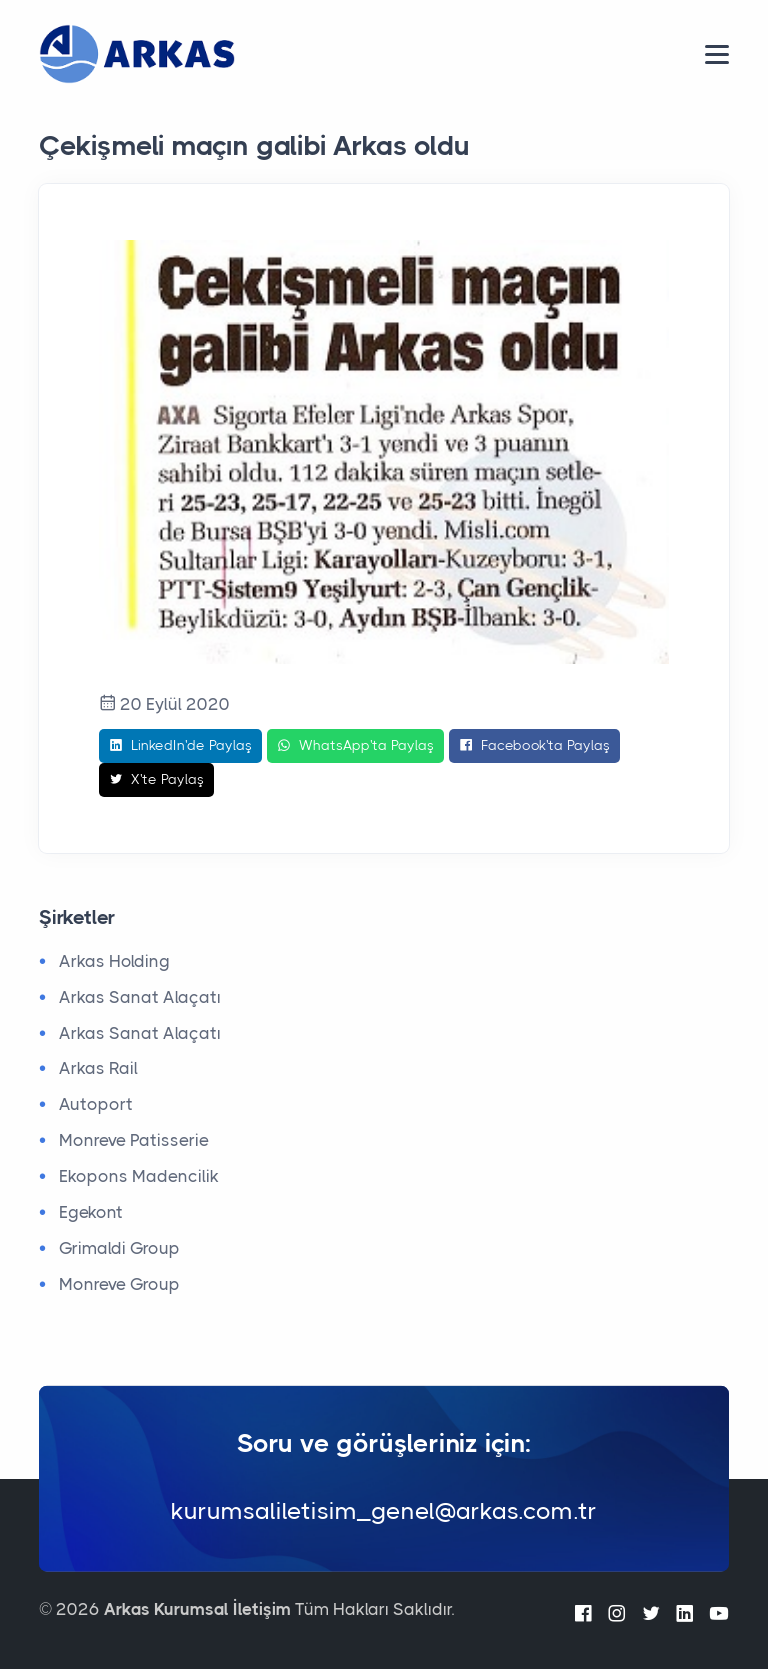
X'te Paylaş (156, 780)
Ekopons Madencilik (139, 1176)
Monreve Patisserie (134, 1140)
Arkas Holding (114, 961)
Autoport (96, 1104)
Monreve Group (119, 1284)
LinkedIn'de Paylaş (180, 746)
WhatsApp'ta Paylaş (355, 746)
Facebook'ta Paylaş (534, 746)
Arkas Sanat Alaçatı (140, 997)
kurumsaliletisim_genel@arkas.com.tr (384, 1511)
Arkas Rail (98, 1068)
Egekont (91, 1212)
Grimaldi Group (119, 1248)
